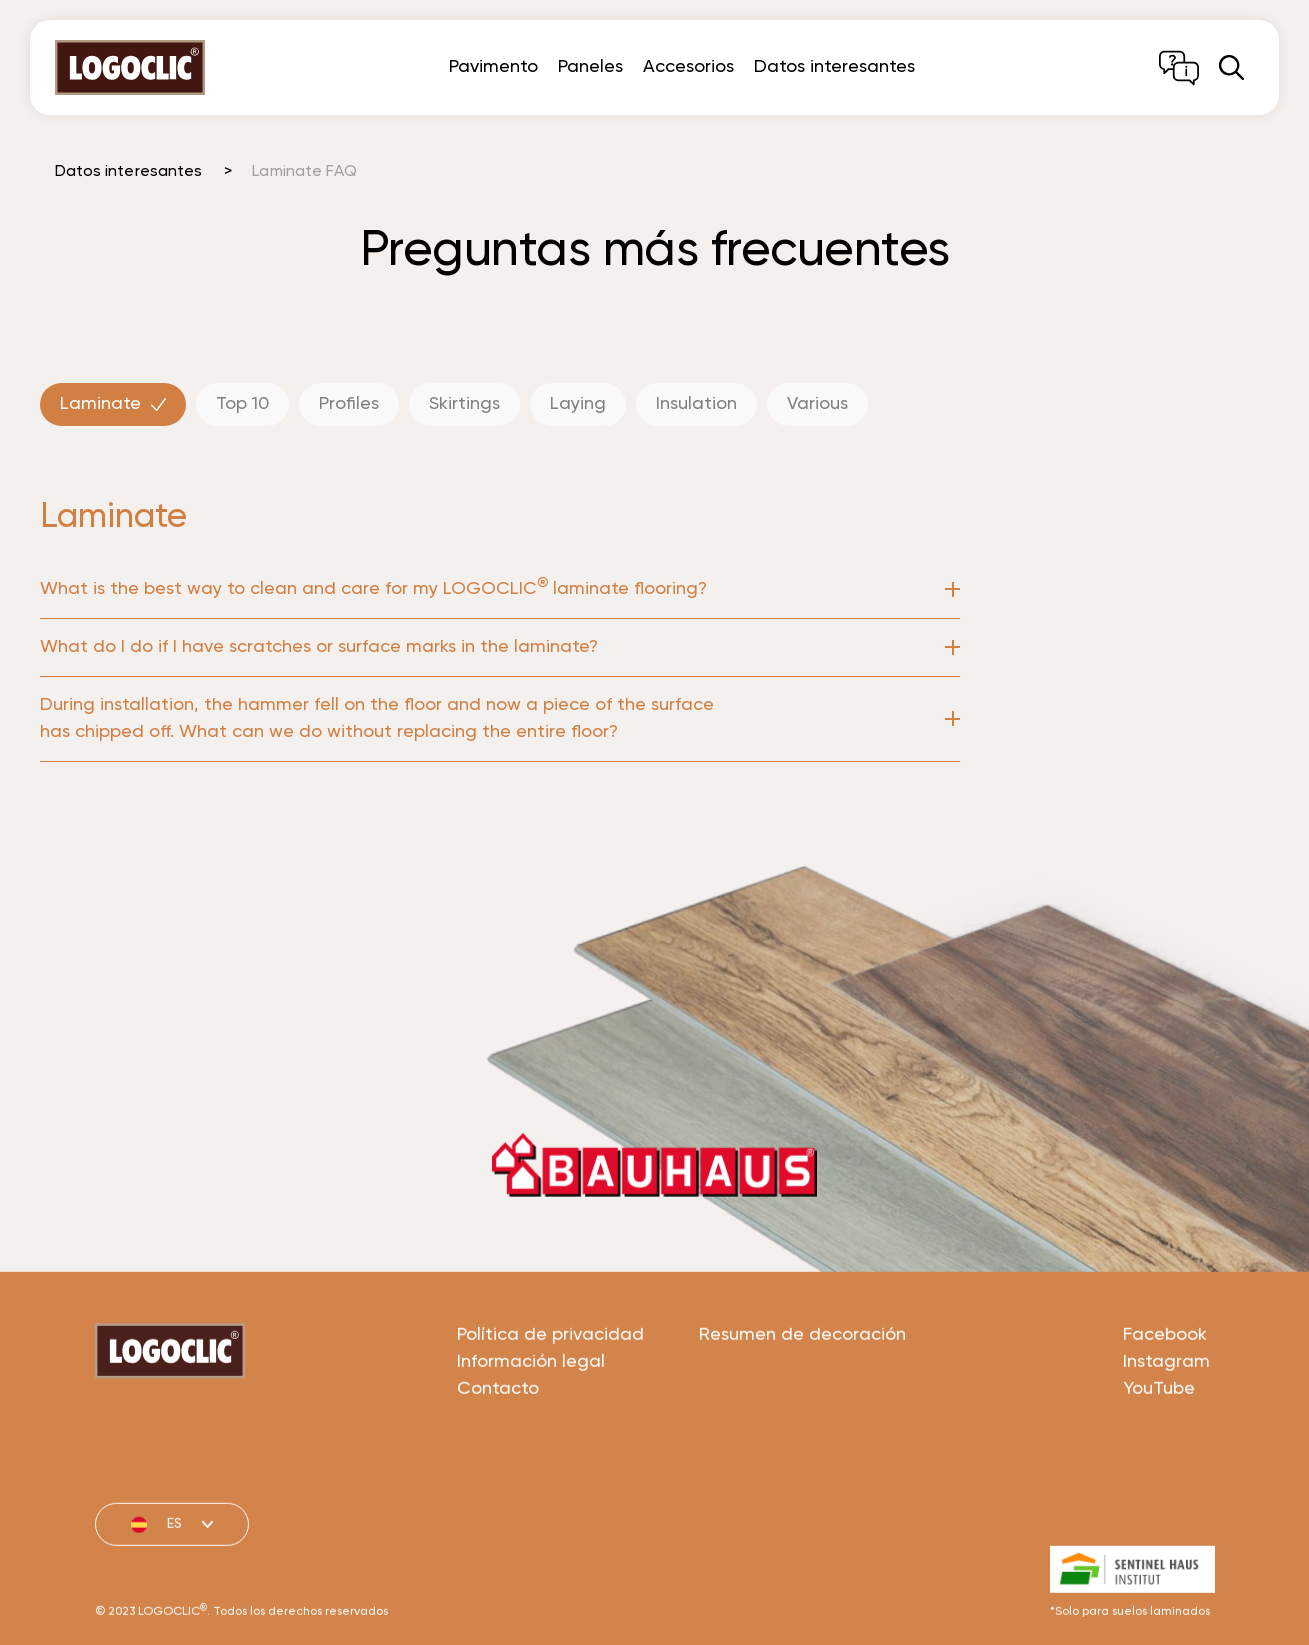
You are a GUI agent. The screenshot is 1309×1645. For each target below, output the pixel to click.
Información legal (531, 1438)
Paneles (590, 67)
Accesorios (688, 67)
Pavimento (493, 67)
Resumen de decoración (802, 1411)
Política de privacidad (550, 1411)
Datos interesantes (834, 67)
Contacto (498, 1465)
